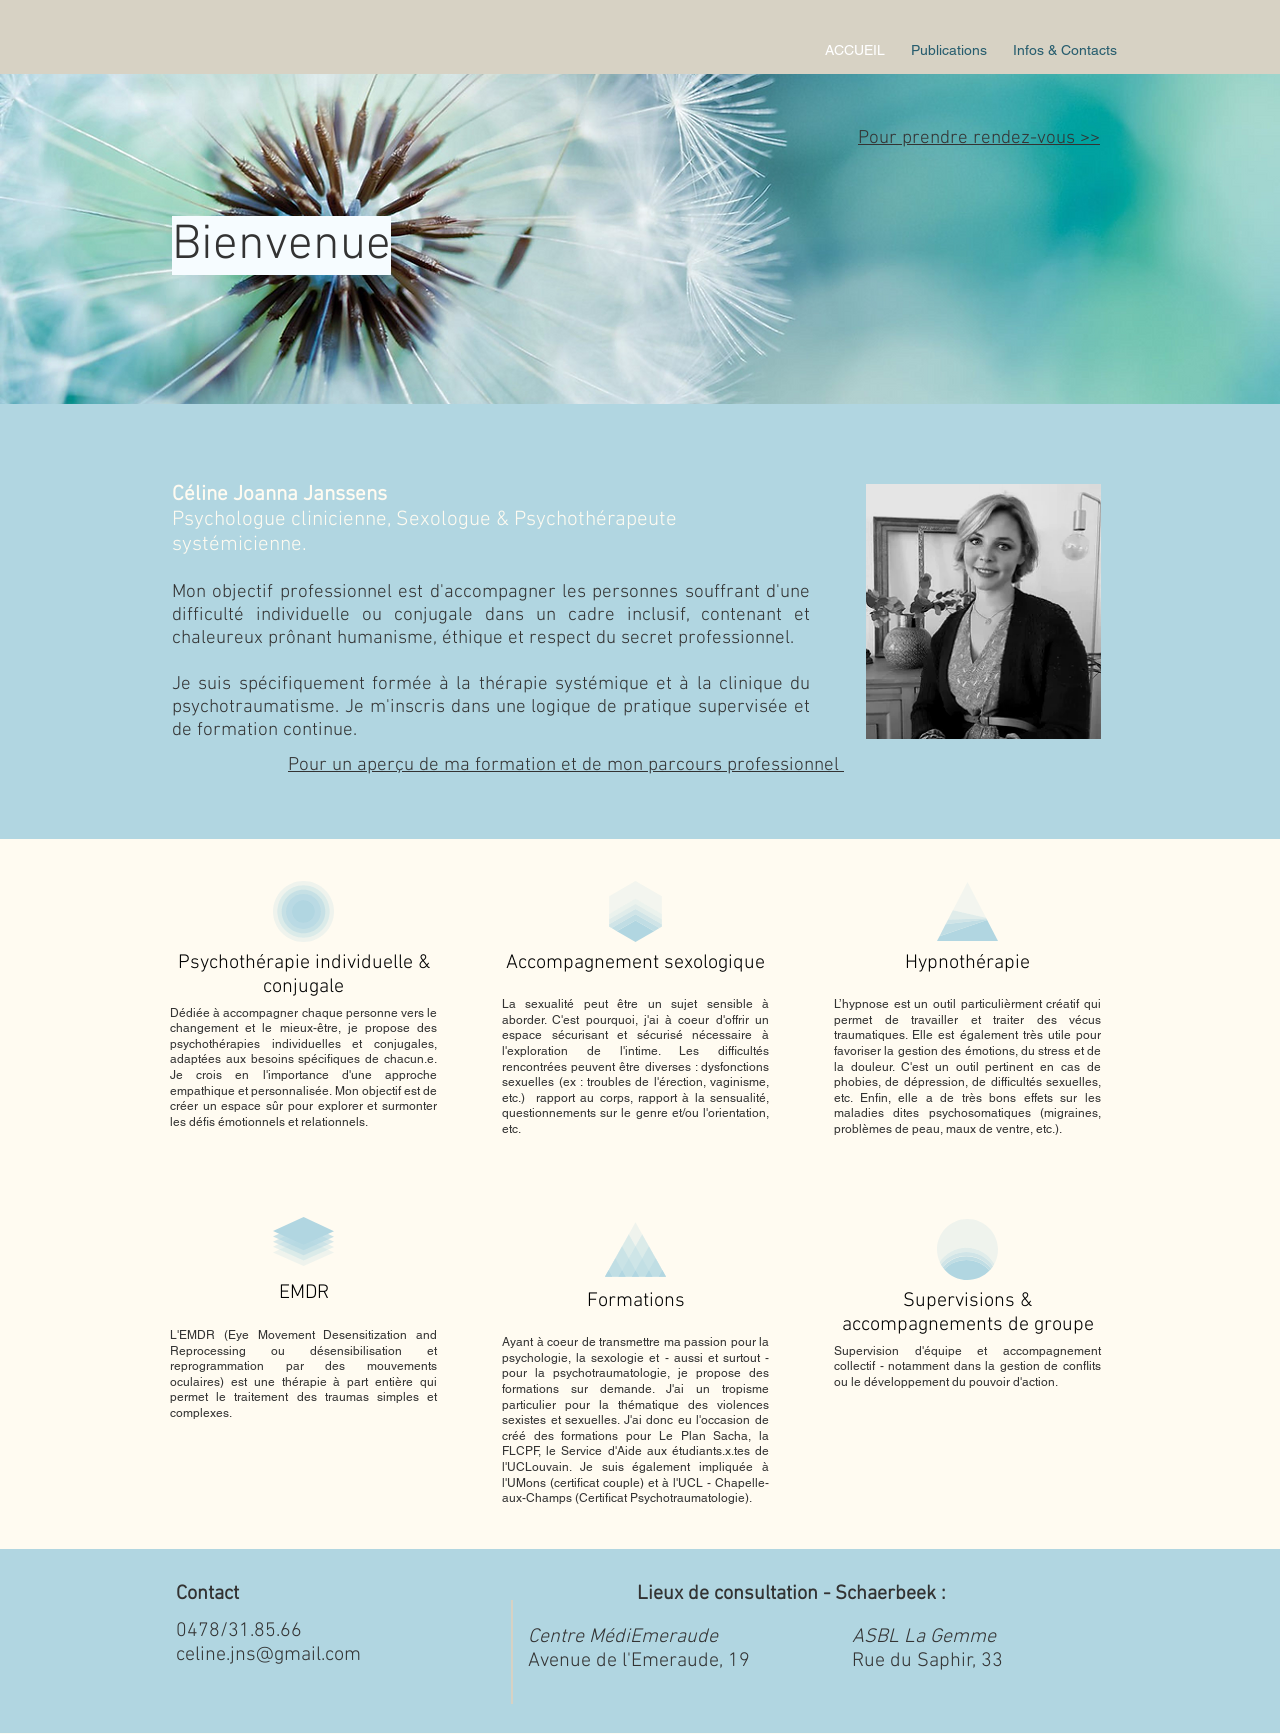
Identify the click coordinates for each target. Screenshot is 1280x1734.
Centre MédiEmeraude (623, 1637)
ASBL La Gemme (924, 1637)
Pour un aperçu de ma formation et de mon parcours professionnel (566, 765)
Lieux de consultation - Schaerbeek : (794, 1594)
